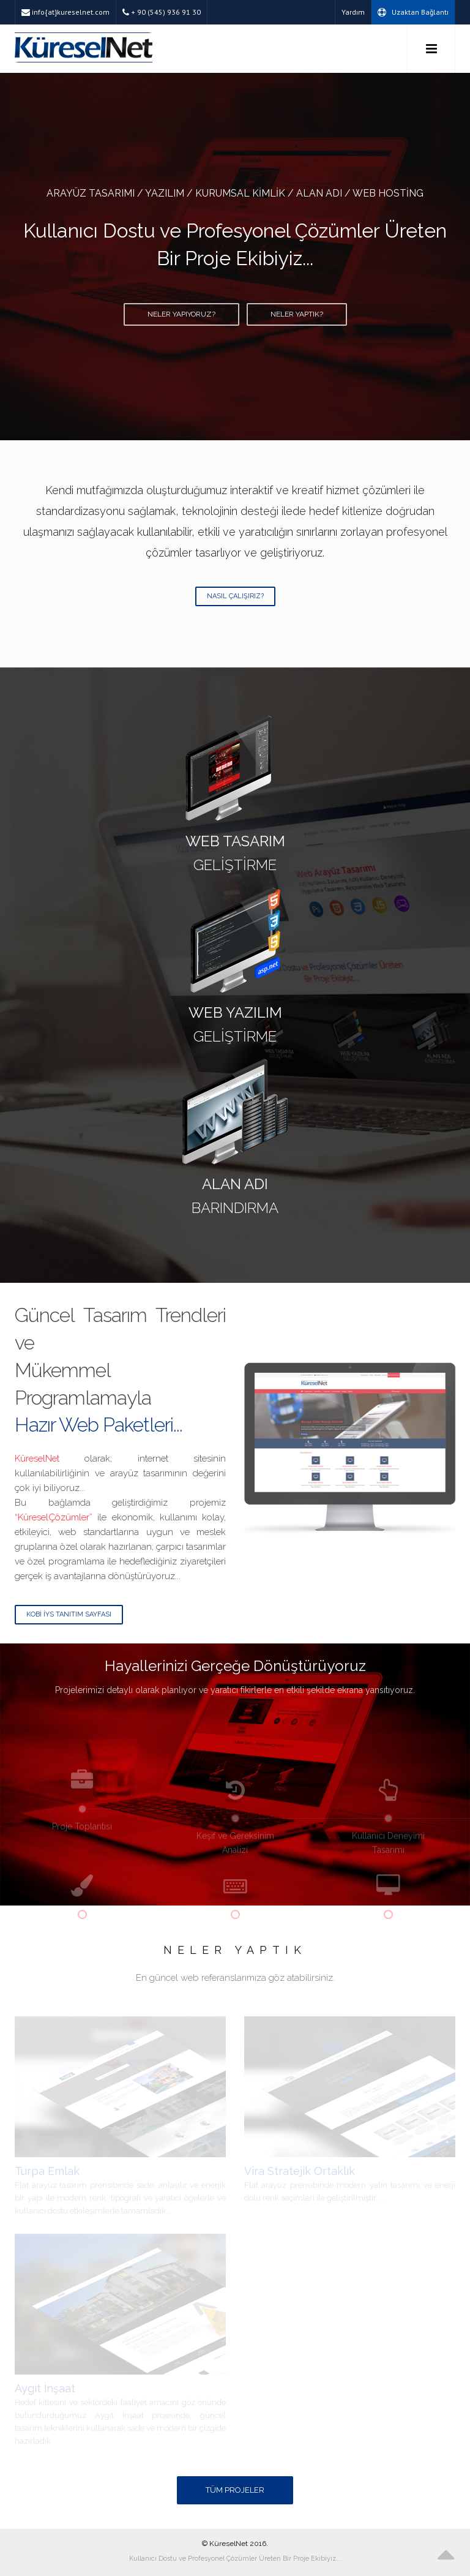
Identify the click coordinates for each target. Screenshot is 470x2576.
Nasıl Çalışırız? (235, 596)
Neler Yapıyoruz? (181, 314)
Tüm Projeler (235, 2490)
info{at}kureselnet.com (65, 12)
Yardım (353, 12)
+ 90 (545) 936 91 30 (161, 12)
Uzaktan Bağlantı (413, 12)
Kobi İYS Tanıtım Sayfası (68, 1614)
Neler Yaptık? (296, 314)
